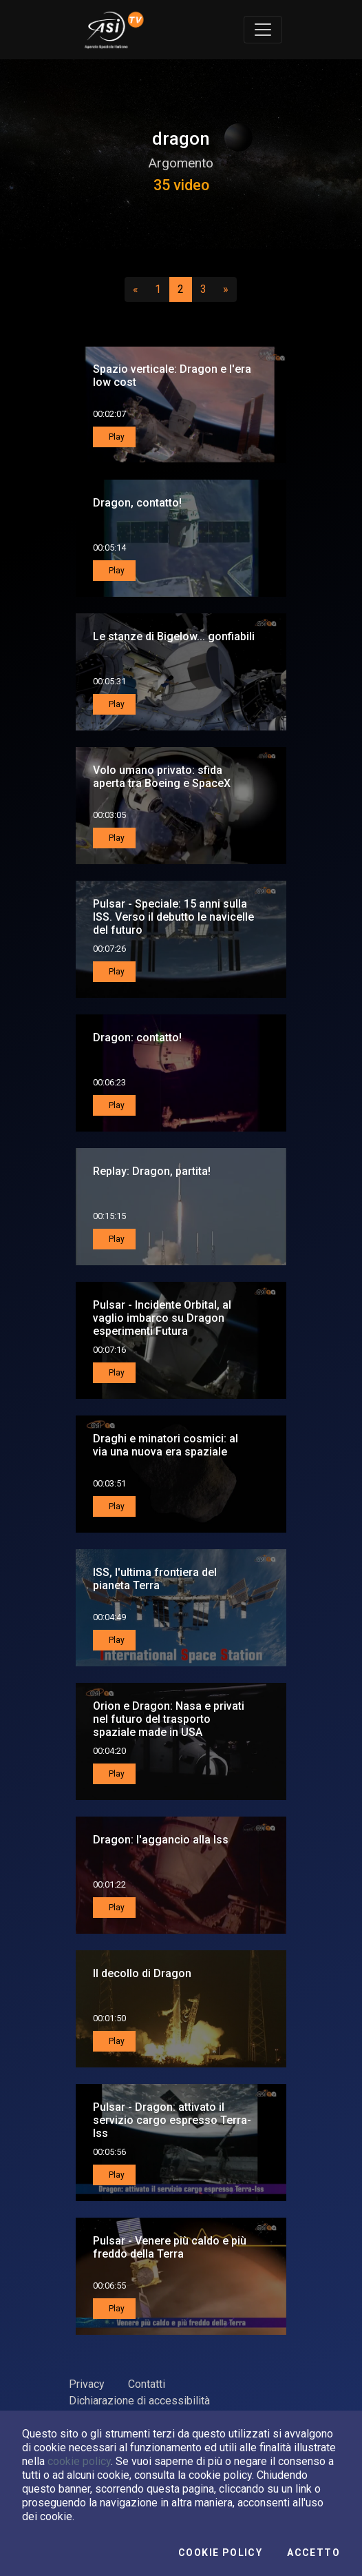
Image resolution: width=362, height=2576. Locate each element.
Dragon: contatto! (137, 1037)
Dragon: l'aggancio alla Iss (160, 1839)
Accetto (313, 2552)
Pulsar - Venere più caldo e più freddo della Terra (169, 2247)
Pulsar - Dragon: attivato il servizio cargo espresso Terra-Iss (172, 2120)
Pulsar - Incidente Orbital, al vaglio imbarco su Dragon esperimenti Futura (162, 1318)
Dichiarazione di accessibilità (139, 2400)
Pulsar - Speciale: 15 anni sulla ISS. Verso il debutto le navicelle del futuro (173, 917)
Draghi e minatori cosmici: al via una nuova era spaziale (165, 1445)
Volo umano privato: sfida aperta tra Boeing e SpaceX (162, 777)
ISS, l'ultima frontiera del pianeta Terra (155, 1579)
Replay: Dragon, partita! (152, 1171)
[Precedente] (136, 289)
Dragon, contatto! (137, 502)
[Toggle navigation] (263, 29)
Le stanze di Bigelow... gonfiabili (174, 636)
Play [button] (116, 437)
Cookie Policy (220, 2552)
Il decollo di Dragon (142, 1973)
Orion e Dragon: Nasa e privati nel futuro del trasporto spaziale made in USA (168, 1719)
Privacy (87, 2384)
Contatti (146, 2384)
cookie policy (79, 2461)
